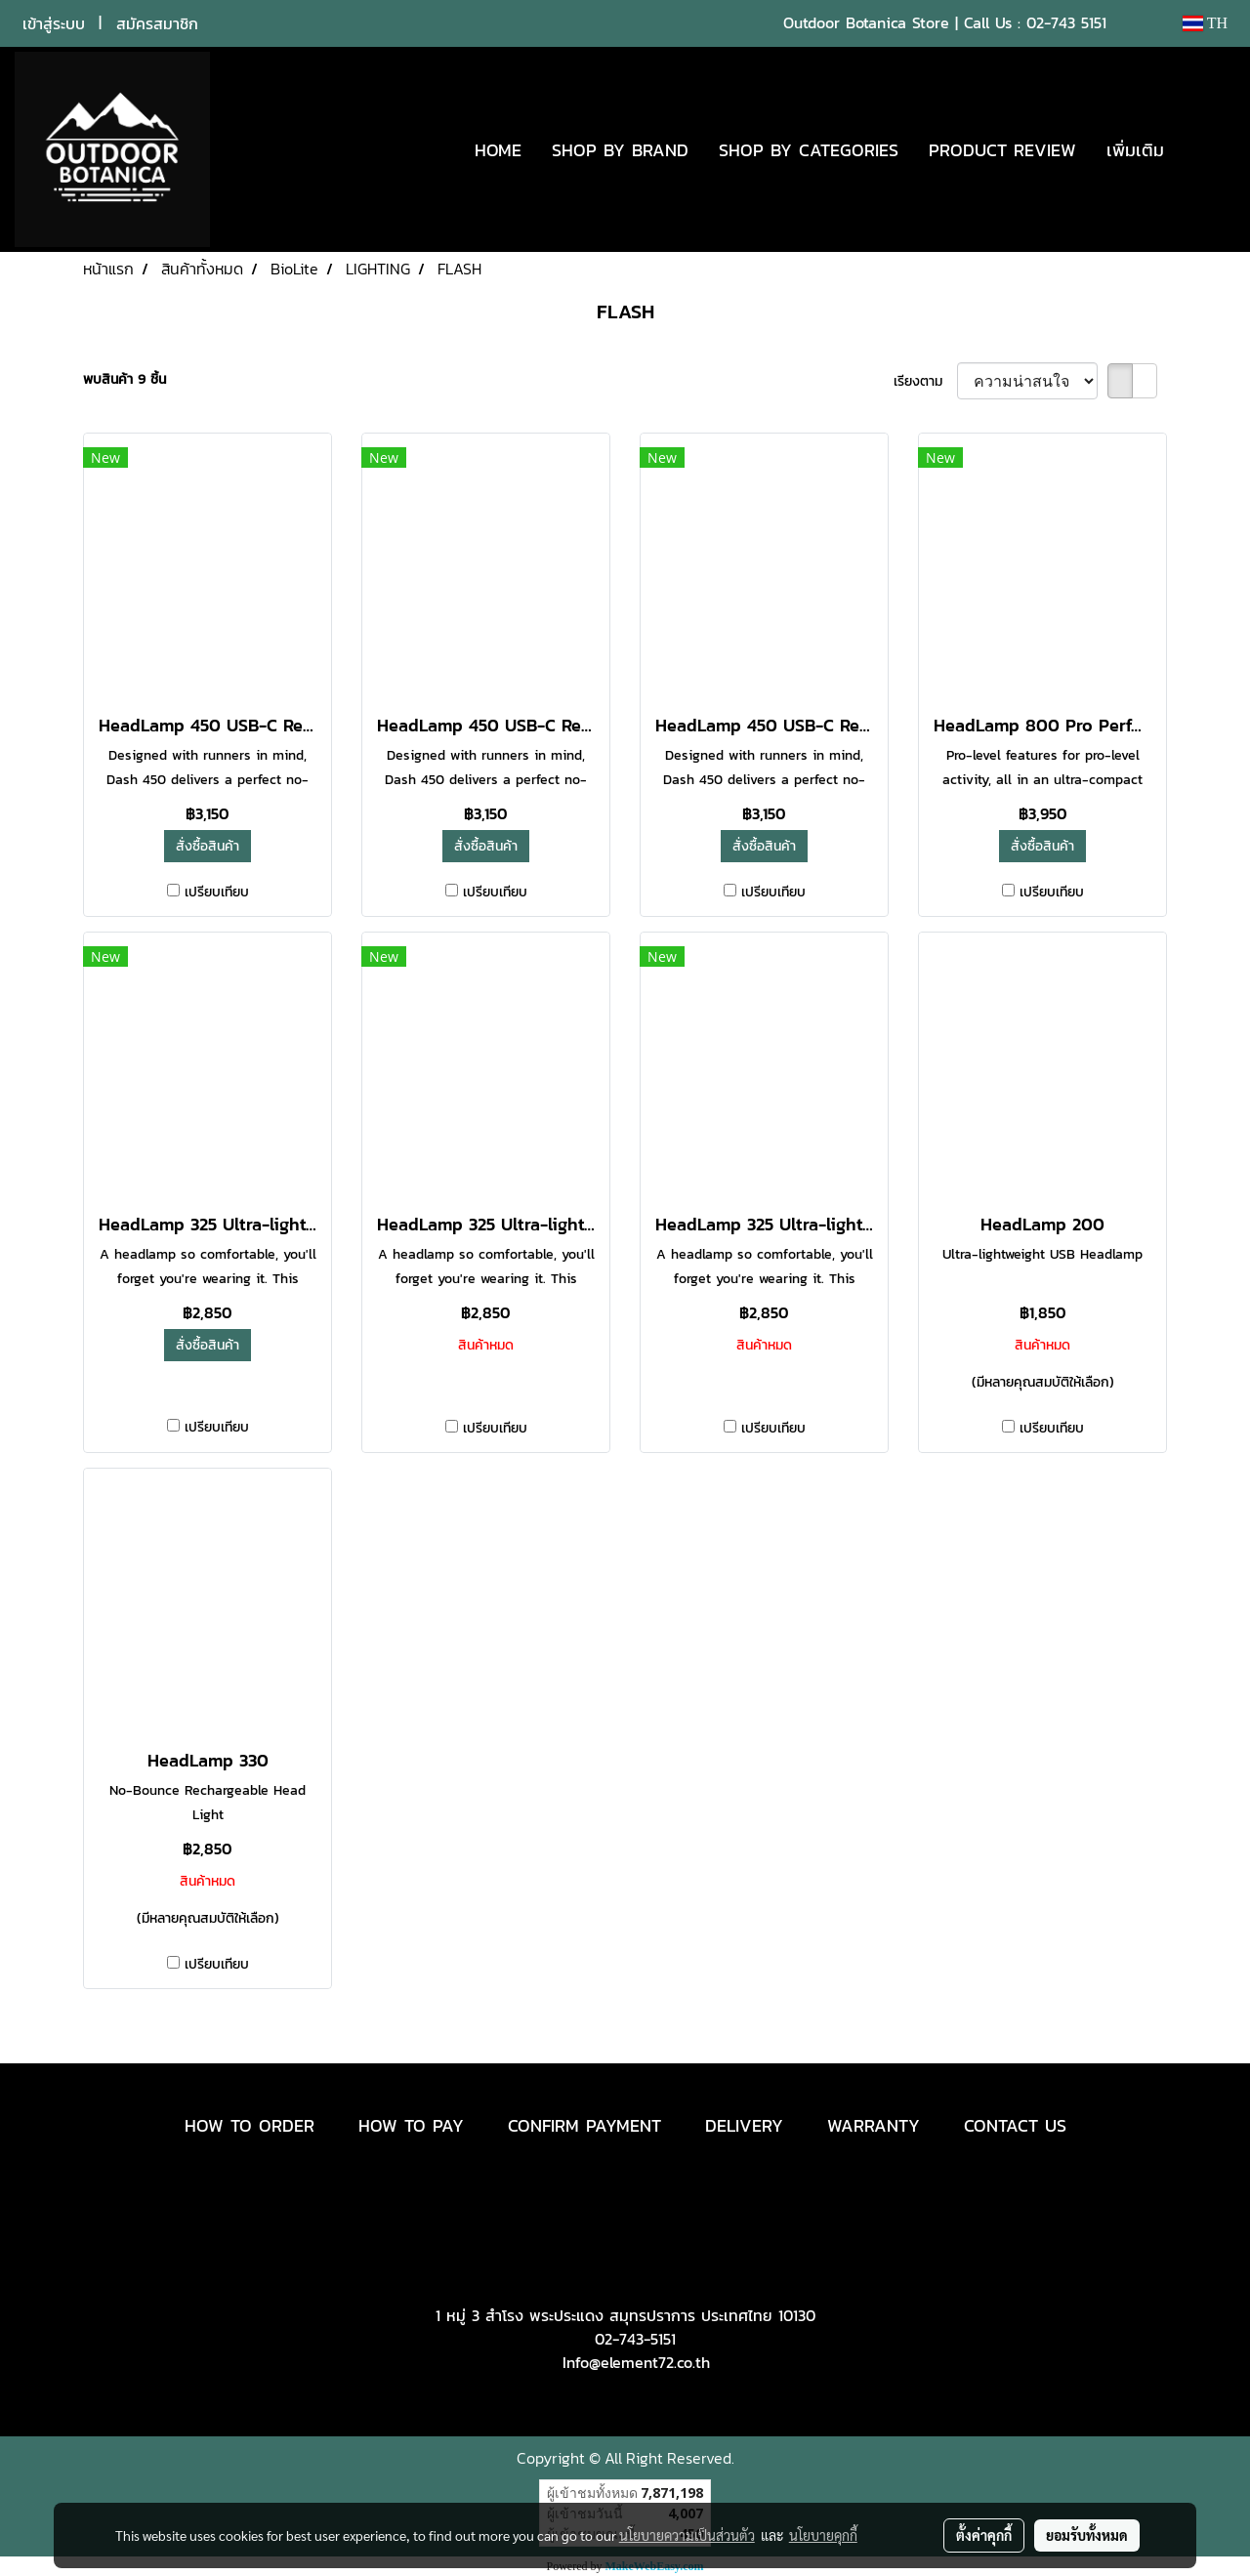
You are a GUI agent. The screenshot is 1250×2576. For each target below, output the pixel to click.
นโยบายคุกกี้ (823, 2535)
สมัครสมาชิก (157, 23)
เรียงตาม (925, 381)
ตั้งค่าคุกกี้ (984, 2535)
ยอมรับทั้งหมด (1087, 2535)
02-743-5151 (635, 2338)
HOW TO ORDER (249, 2125)
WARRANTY (873, 2125)
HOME (498, 150)
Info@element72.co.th (636, 2362)
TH (1205, 23)
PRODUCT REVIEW (1002, 150)
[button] (1208, 149)
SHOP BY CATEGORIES (808, 150)
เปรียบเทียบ (217, 892)
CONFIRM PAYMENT (584, 2125)
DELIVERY (744, 2125)
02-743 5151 (1066, 22)
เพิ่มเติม (1135, 150)
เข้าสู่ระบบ (53, 23)
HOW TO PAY (411, 2125)
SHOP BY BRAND (620, 150)
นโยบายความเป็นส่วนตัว (687, 2535)
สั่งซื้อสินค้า (207, 846)
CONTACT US (1015, 2125)
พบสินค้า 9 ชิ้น (124, 379)
